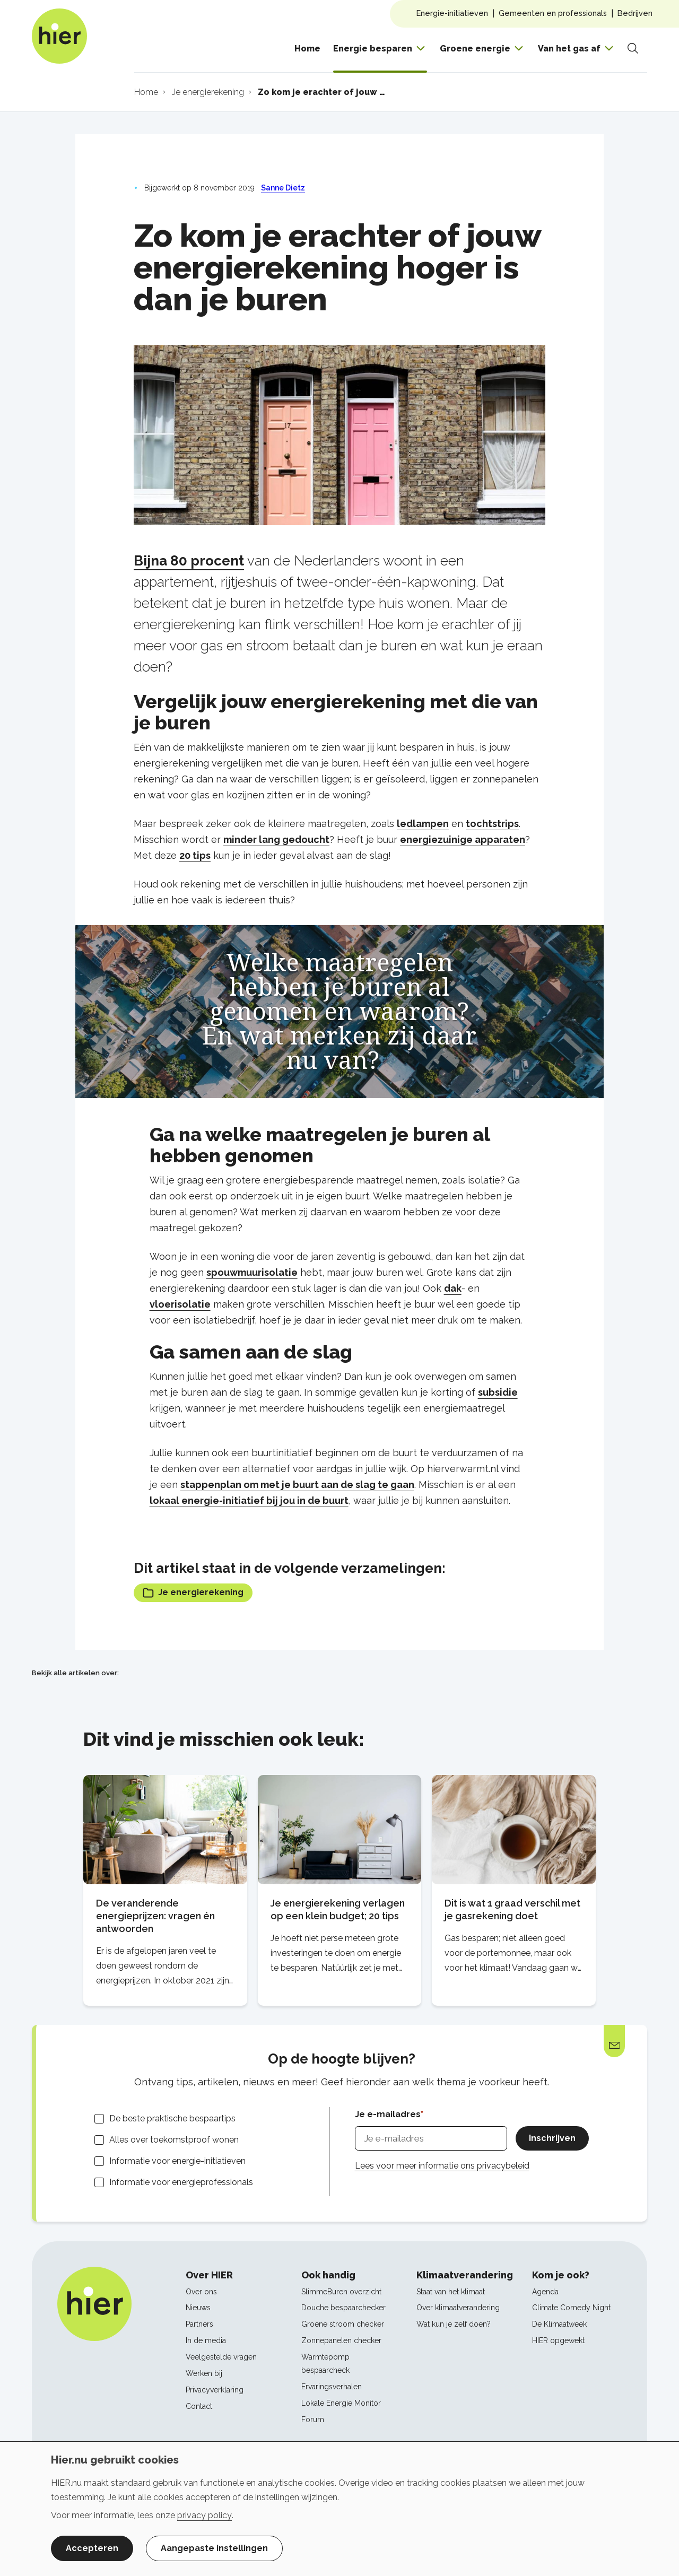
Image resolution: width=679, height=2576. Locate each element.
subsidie (498, 1392)
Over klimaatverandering (458, 2307)
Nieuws (198, 2307)
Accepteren (92, 2548)
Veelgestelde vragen (221, 2357)
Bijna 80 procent (189, 561)
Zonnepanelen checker (341, 2340)
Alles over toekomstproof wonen (174, 2140)
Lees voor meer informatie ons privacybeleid (442, 2166)
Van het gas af (569, 48)
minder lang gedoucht (276, 839)
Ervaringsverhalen (331, 2386)
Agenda (545, 2291)
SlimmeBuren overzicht (341, 2291)
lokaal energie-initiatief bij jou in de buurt (249, 1500)
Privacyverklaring (214, 2390)
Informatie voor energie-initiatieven (177, 2161)
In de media (206, 2340)
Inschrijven (552, 2138)
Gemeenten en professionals (553, 13)
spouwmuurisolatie (252, 1272)
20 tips (195, 855)
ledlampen (423, 823)
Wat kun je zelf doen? (453, 2324)
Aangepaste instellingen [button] (214, 2548)
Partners (199, 2324)
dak (453, 1288)
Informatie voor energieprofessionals (181, 2182)
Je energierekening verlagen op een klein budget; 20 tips (338, 1909)
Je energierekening (193, 1592)
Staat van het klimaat (450, 2291)
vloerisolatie (180, 1304)
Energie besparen (372, 48)
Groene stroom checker (342, 2324)
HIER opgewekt (558, 2340)
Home (307, 48)
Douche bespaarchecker (343, 2307)
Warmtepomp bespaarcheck (325, 2363)
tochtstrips (492, 823)
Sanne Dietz (283, 188)
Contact (199, 2406)
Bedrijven (634, 13)
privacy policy (204, 2515)
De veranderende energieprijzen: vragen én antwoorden (155, 1916)
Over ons (201, 2291)
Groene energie (475, 48)
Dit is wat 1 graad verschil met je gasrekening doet (512, 1909)
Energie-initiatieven (452, 13)
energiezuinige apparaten (462, 839)
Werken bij (204, 2373)
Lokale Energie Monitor (341, 2403)
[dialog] (339, 2508)
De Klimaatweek (559, 2324)
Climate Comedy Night (571, 2307)
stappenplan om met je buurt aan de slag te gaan (297, 1484)
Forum (312, 2419)
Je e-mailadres (388, 2114)
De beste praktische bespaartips (172, 2118)
